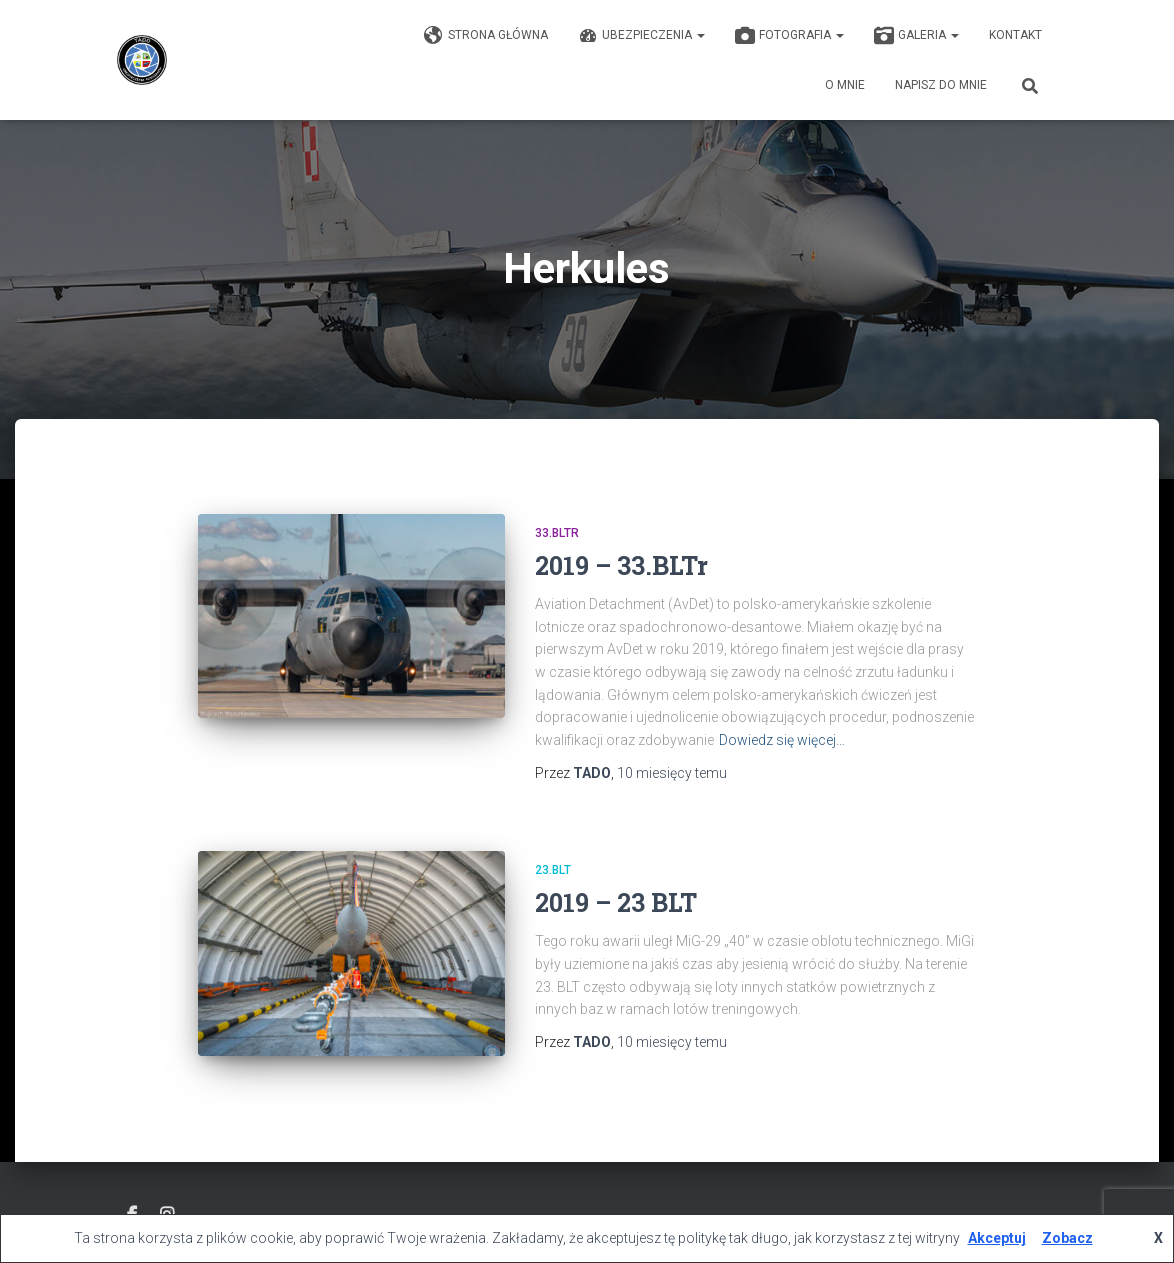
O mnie (845, 85)
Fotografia (789, 36)
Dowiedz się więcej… (782, 740)
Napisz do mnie (941, 85)
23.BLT (553, 870)
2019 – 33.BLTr (621, 565)
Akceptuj (997, 1238)
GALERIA (916, 36)
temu (672, 773)
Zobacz (1067, 1238)
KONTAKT (1015, 35)
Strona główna (486, 36)
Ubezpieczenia (641, 36)
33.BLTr (557, 533)
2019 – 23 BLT (616, 902)
